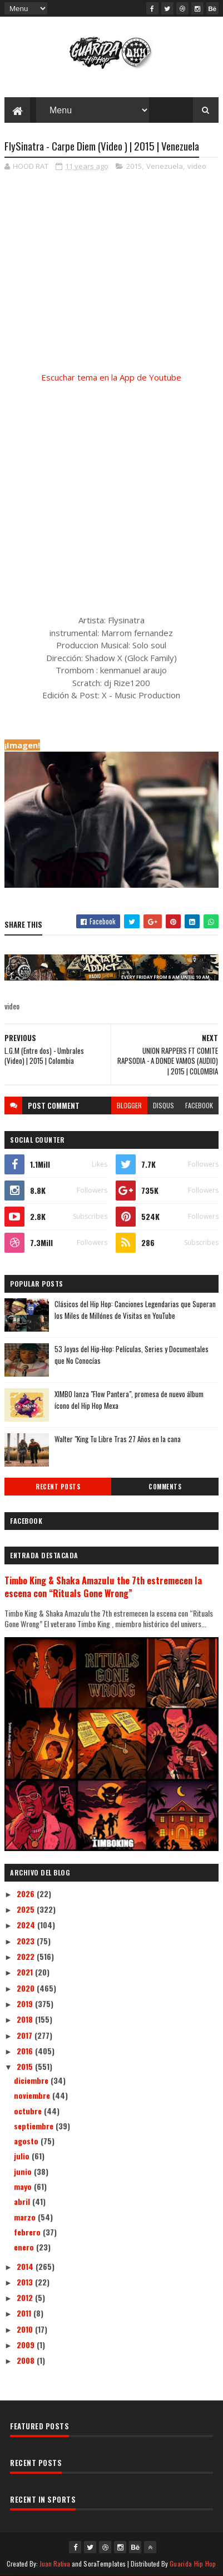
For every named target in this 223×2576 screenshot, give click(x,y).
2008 (27, 2360)
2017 (25, 2035)
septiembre (35, 2126)
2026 (27, 1893)
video (196, 166)
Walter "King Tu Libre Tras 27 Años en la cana (117, 1438)
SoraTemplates (104, 2563)
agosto (27, 2141)
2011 (25, 2313)
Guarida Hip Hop (193, 2563)
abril (23, 2201)
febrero (28, 2232)
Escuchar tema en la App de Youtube (111, 377)
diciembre (32, 2080)
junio (24, 2171)
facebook (199, 1105)
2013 (26, 2282)
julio (23, 2156)
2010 (26, 2329)
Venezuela (164, 166)
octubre (29, 2111)
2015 (134, 166)
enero (25, 2247)
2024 (27, 1924)
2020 (27, 1988)
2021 (26, 1972)
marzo (26, 2217)
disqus (163, 1105)
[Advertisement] (111, 486)
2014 (26, 2266)
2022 (27, 1956)
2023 (27, 1941)
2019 (26, 2003)
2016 (26, 2051)
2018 (26, 2019)
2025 (27, 1909)
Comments (164, 1486)
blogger (129, 1105)
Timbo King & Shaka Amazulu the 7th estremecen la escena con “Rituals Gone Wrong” (103, 1586)
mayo (24, 2186)
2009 (27, 2344)
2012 (26, 2297)
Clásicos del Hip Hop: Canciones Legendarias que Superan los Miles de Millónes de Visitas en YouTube (135, 1309)
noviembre (33, 2095)
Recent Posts (58, 1486)
